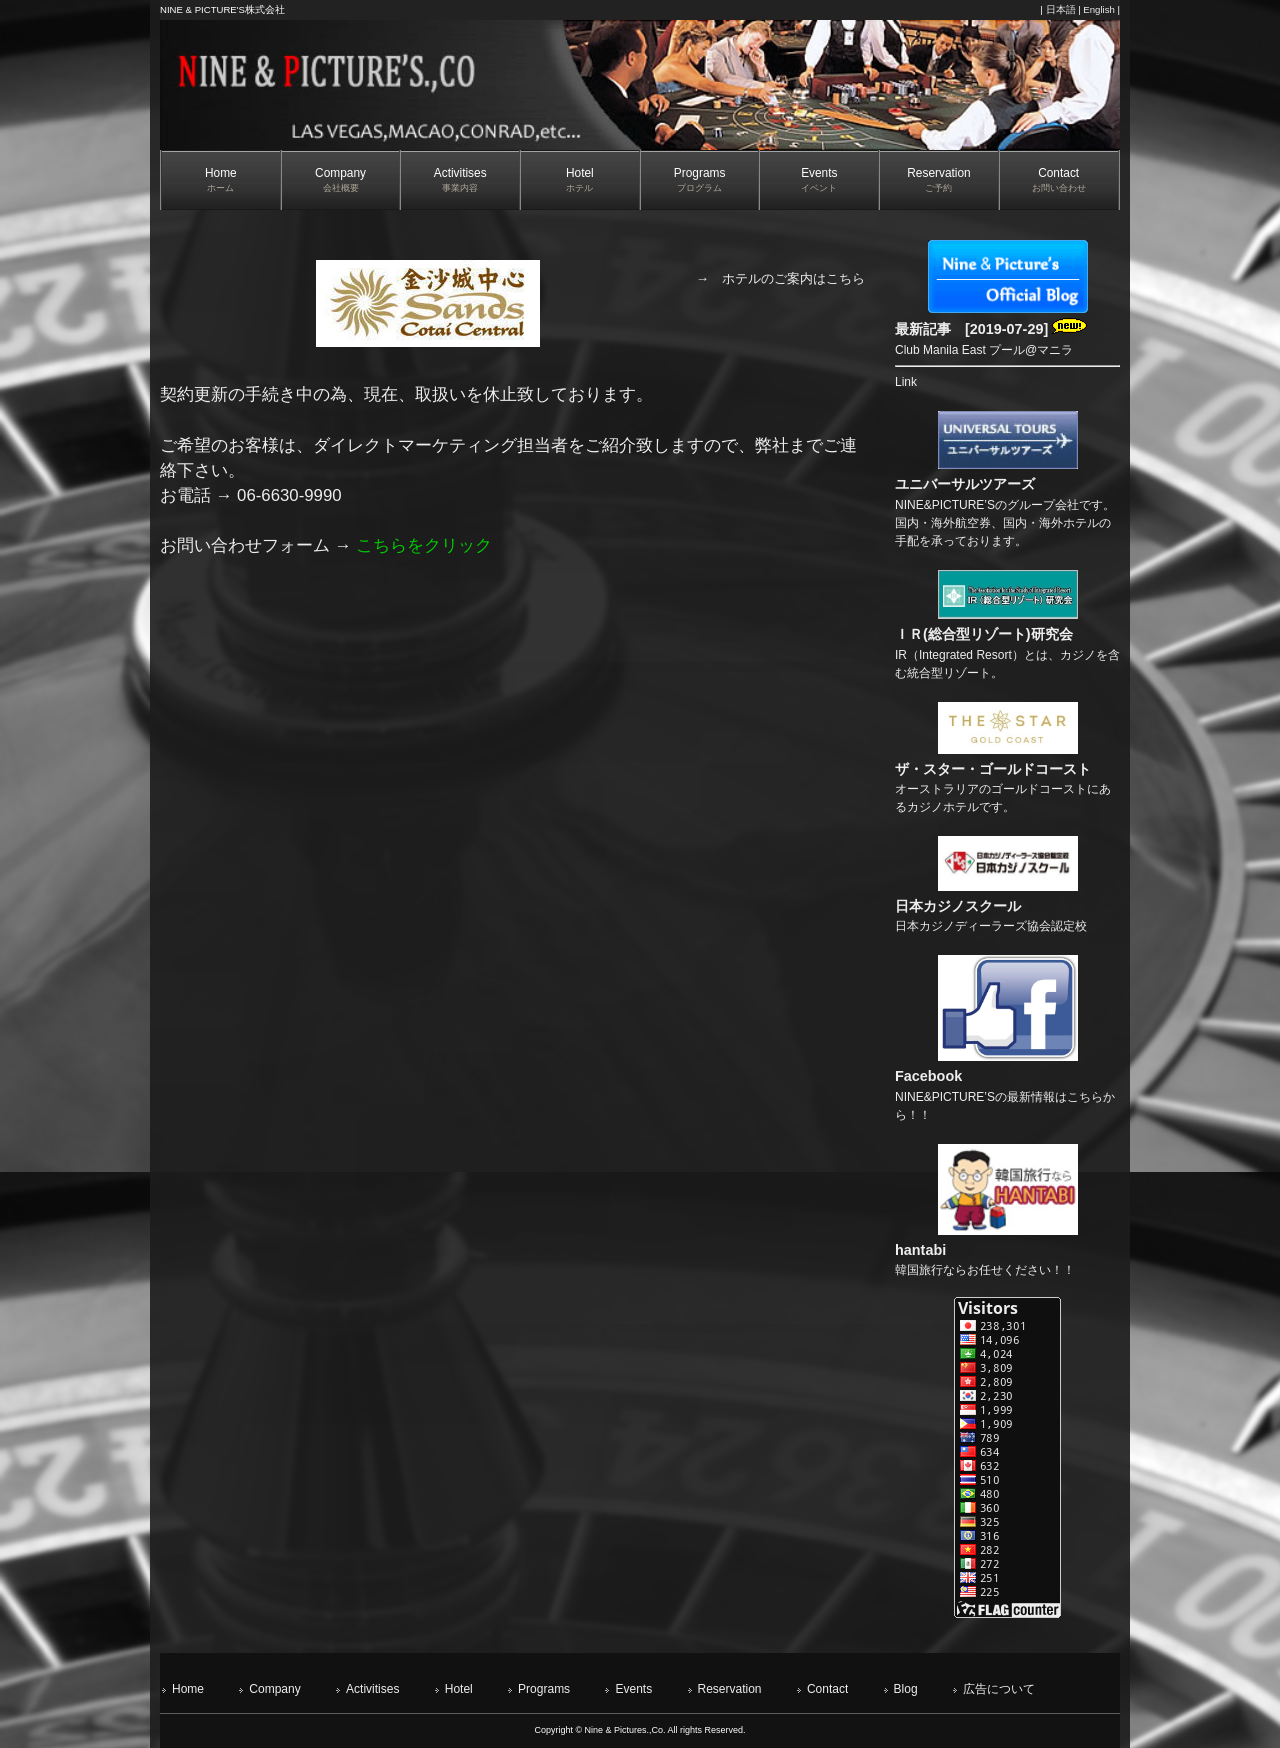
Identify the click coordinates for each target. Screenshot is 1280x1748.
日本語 (1061, 9)
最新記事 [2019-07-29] (991, 329)
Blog (906, 1689)
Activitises (372, 1689)
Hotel (459, 1689)
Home (188, 1689)
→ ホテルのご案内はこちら (780, 278)
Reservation (730, 1689)
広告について (999, 1689)
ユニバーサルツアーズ (965, 484)
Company (274, 1689)
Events (633, 1689)
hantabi (920, 1250)
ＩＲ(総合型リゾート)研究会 (984, 634)
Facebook (928, 1076)
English (1098, 9)
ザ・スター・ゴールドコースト (993, 769)
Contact (827, 1689)
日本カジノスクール (958, 906)
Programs (544, 1689)
